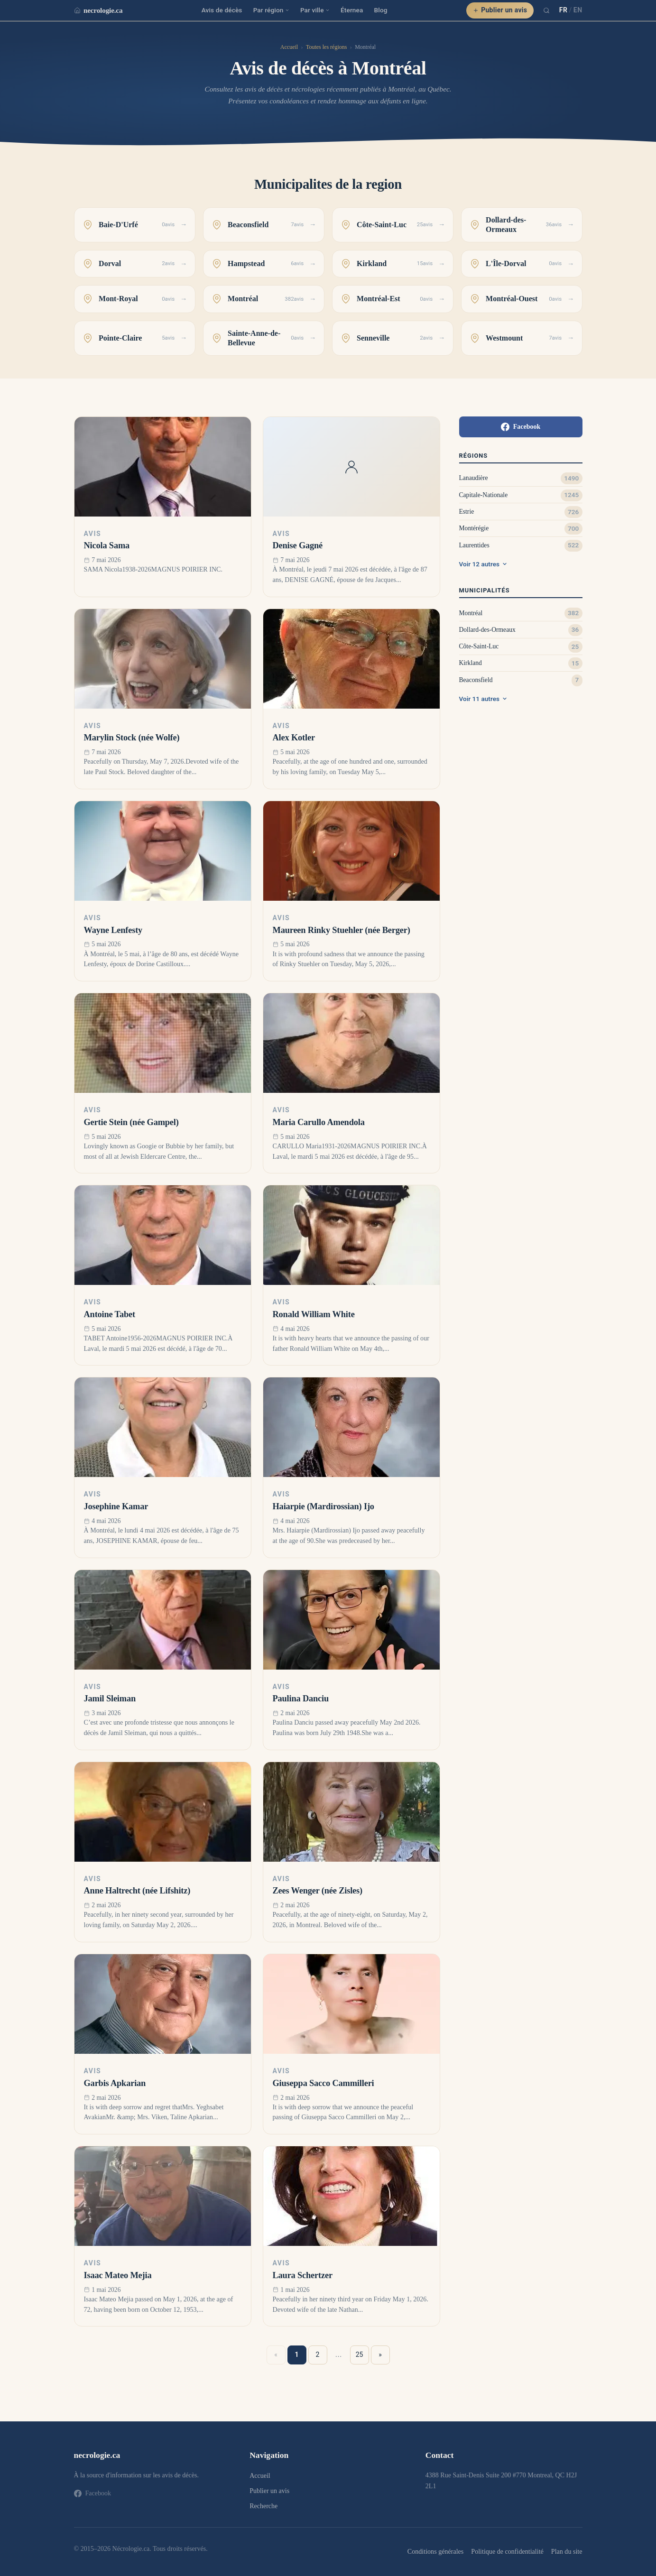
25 (359, 2354)
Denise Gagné (298, 545)
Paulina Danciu (301, 1698)
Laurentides (474, 545)
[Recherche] (546, 10)
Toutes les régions (326, 47)
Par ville (315, 10)
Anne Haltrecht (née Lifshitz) (137, 1890)
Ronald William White (314, 1314)
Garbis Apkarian (115, 2083)
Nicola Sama (107, 545)
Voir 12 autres (483, 564)
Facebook (521, 427)
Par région (271, 10)
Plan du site (566, 2551)
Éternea (352, 10)
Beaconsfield (476, 679)
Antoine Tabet (110, 1314)
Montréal (471, 613)
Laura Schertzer (303, 2275)
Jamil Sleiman (110, 1698)
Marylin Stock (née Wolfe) (132, 737)
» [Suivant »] (380, 2354)
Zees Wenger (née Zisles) (318, 1890)
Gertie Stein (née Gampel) (131, 1122)
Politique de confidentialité (507, 2551)
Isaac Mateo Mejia (118, 2275)
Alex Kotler (294, 737)
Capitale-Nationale (483, 495)
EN (577, 10)
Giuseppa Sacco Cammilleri (323, 2083)
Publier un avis (500, 10)
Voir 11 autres (483, 698)
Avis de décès (222, 10)
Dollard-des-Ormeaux (487, 629)
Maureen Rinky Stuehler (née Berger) (341, 930)
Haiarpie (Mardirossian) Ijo (323, 1506)
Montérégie (474, 528)
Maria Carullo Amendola (319, 1122)
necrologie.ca (98, 10)
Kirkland (470, 662)
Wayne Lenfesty (113, 930)
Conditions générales (435, 2551)
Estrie (466, 511)
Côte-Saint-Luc (479, 646)
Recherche (263, 2506)
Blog (381, 10)
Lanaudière (473, 477)
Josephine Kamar (116, 1506)
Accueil (289, 47)
